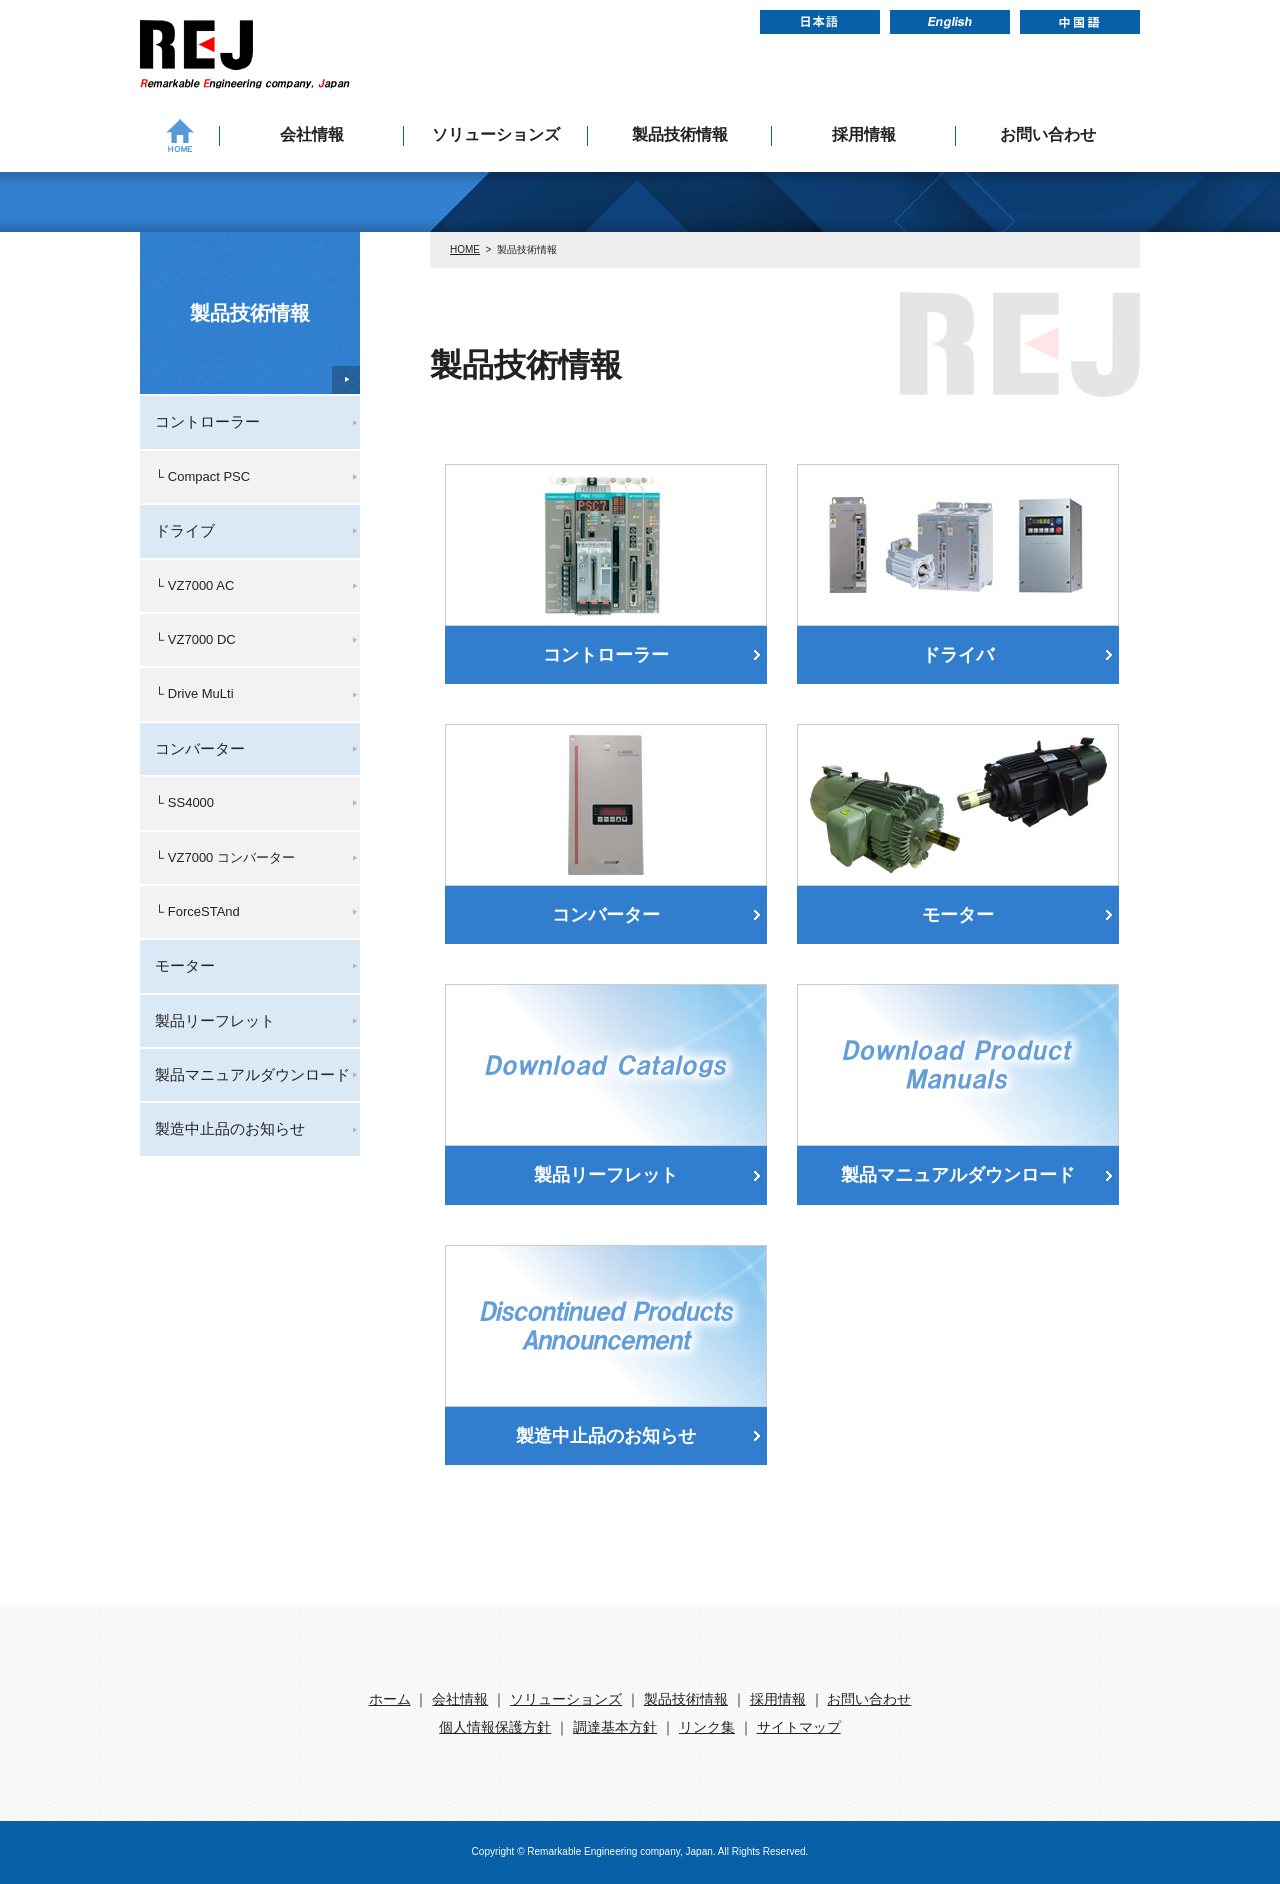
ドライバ (958, 655)
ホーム (390, 1699)
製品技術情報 (680, 134)
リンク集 (707, 1727)
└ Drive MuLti (194, 693)
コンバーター (606, 915)
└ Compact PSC (202, 476)
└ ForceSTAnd (197, 911)
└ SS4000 (184, 802)
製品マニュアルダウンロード (958, 1175)
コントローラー (606, 655)
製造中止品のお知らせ (606, 1436)
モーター (958, 915)
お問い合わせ (1048, 134)
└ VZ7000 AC (194, 585)
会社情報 (312, 134)
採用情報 (864, 134)
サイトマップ (799, 1727)
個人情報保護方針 (495, 1727)
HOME (465, 249)
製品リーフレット (606, 1175)
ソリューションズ (496, 134)
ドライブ (185, 530)
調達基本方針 (615, 1727)
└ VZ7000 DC (195, 639)
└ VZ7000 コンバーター (225, 857)
